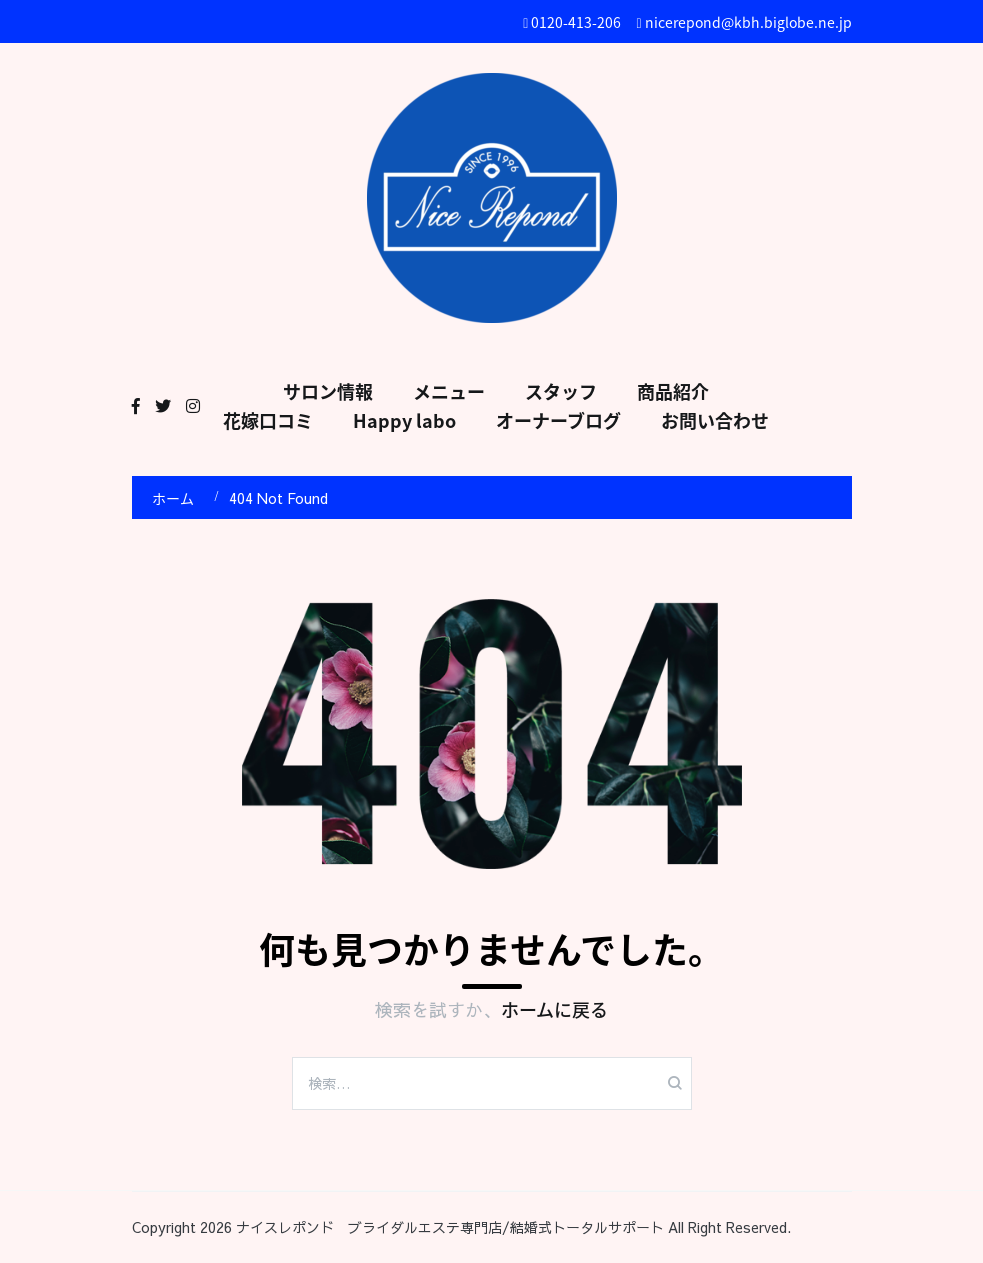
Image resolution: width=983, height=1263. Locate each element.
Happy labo (404, 420)
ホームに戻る (554, 1009)
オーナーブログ (558, 420)
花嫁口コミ (268, 420)
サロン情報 (328, 391)
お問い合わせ (715, 420)
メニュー (449, 391)
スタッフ (561, 391)
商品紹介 (673, 391)
